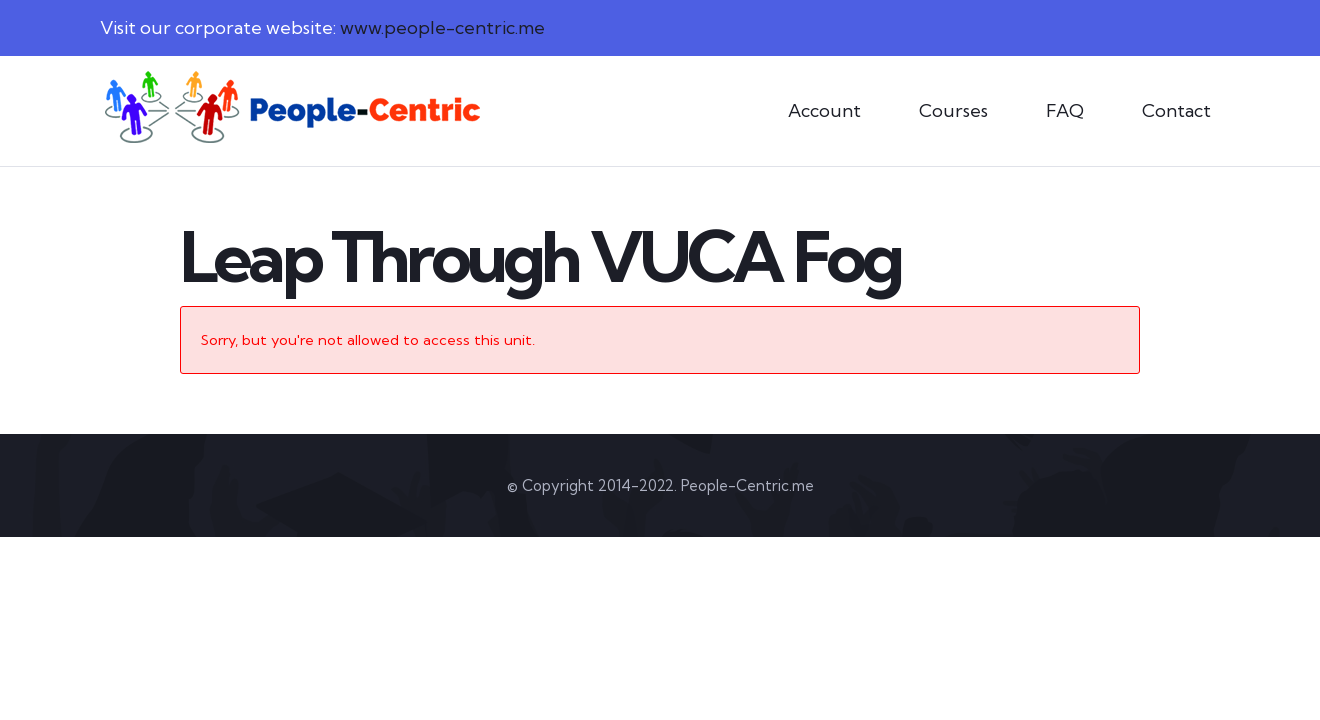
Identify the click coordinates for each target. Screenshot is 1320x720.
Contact (1176, 110)
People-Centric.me (747, 485)
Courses (953, 110)
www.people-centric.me (442, 27)
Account (824, 110)
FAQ (1065, 110)
